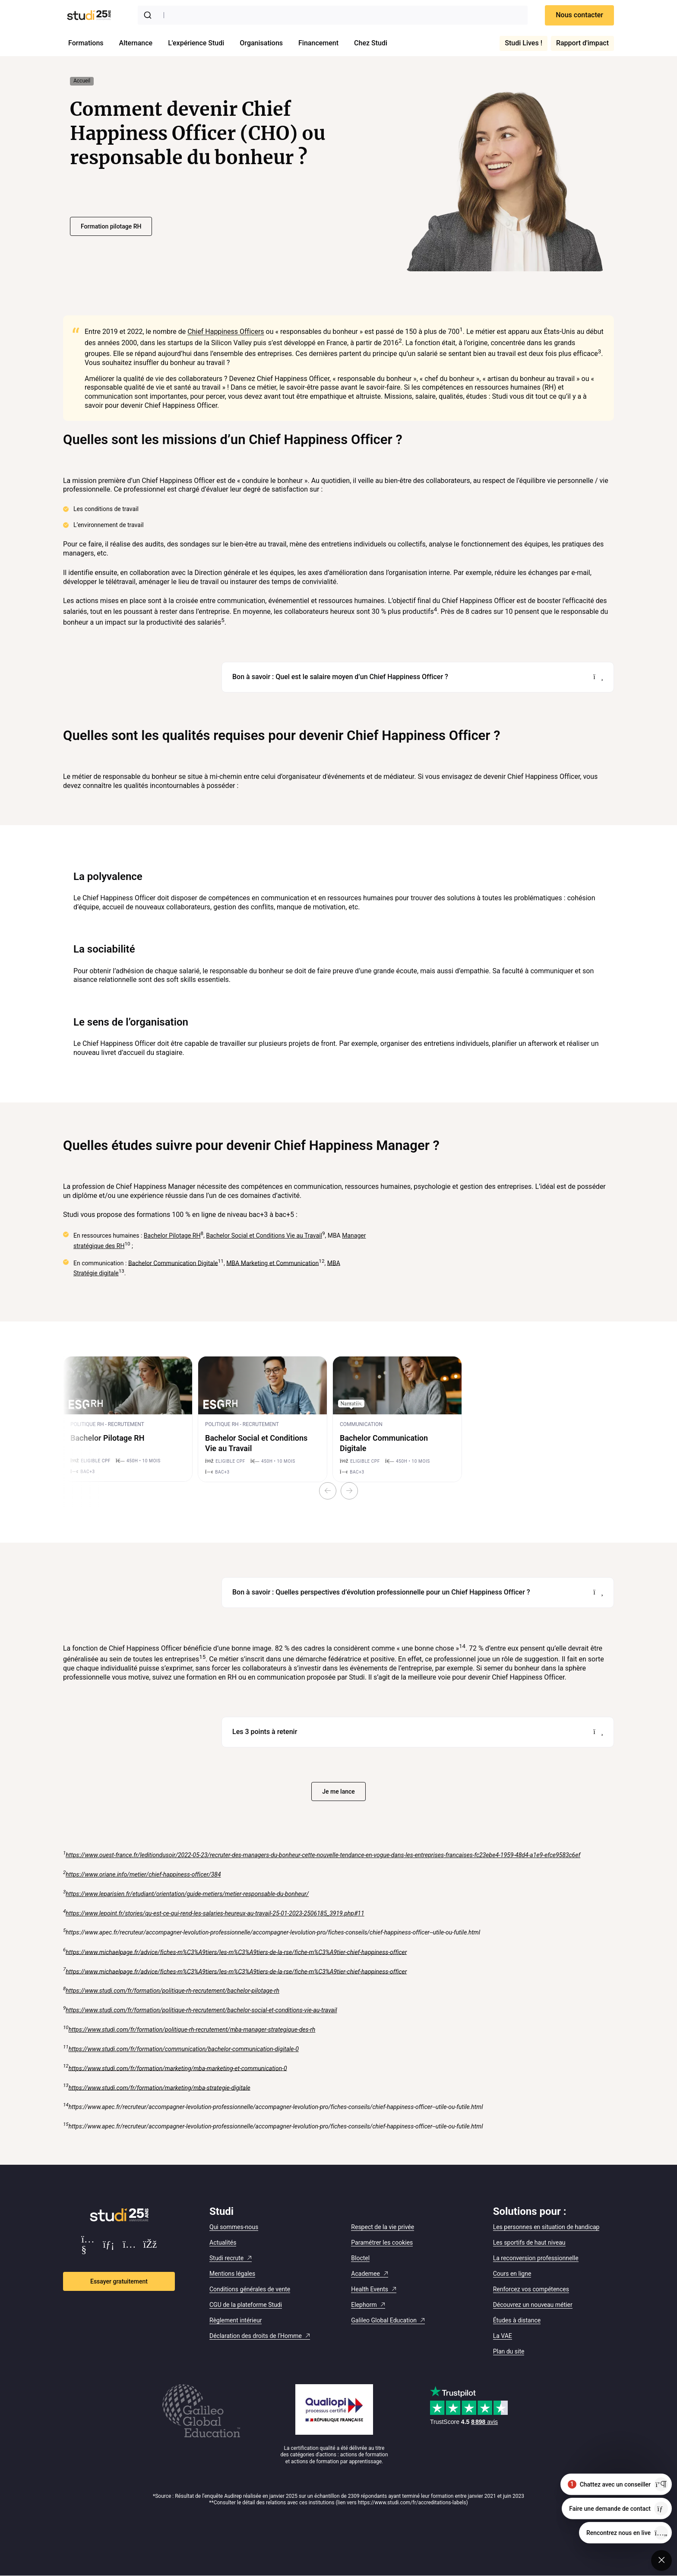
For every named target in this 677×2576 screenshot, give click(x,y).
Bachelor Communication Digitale (173, 1262)
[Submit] (149, 15)
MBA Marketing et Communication (272, 1262)
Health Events (369, 2289)
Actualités (222, 2242)
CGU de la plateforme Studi (245, 2304)
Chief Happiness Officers (225, 332)
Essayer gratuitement (119, 2281)
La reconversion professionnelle (536, 2258)
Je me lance (338, 1791)
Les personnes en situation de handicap (546, 2226)
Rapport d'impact (582, 43)
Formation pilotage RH (111, 226)
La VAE (502, 2335)
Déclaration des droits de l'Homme (255, 2335)
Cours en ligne (512, 2273)
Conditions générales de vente (249, 2289)
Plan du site (509, 2351)
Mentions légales (232, 2273)
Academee (365, 2273)
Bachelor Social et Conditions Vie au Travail (264, 1235)
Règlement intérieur (235, 2320)
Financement (318, 43)
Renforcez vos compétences (531, 2289)
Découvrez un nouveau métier (533, 2304)
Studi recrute (226, 2258)
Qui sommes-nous (233, 2226)
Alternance (136, 43)
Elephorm (363, 2304)
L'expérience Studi (196, 43)
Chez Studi (370, 43)
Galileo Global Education (384, 2320)
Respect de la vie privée (382, 2226)
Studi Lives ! (523, 43)
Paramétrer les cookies (382, 2242)
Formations (86, 43)
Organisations (261, 43)
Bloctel (360, 2258)
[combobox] (333, 15)
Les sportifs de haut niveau (529, 2242)
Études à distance (517, 2320)
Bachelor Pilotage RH (172, 1235)
